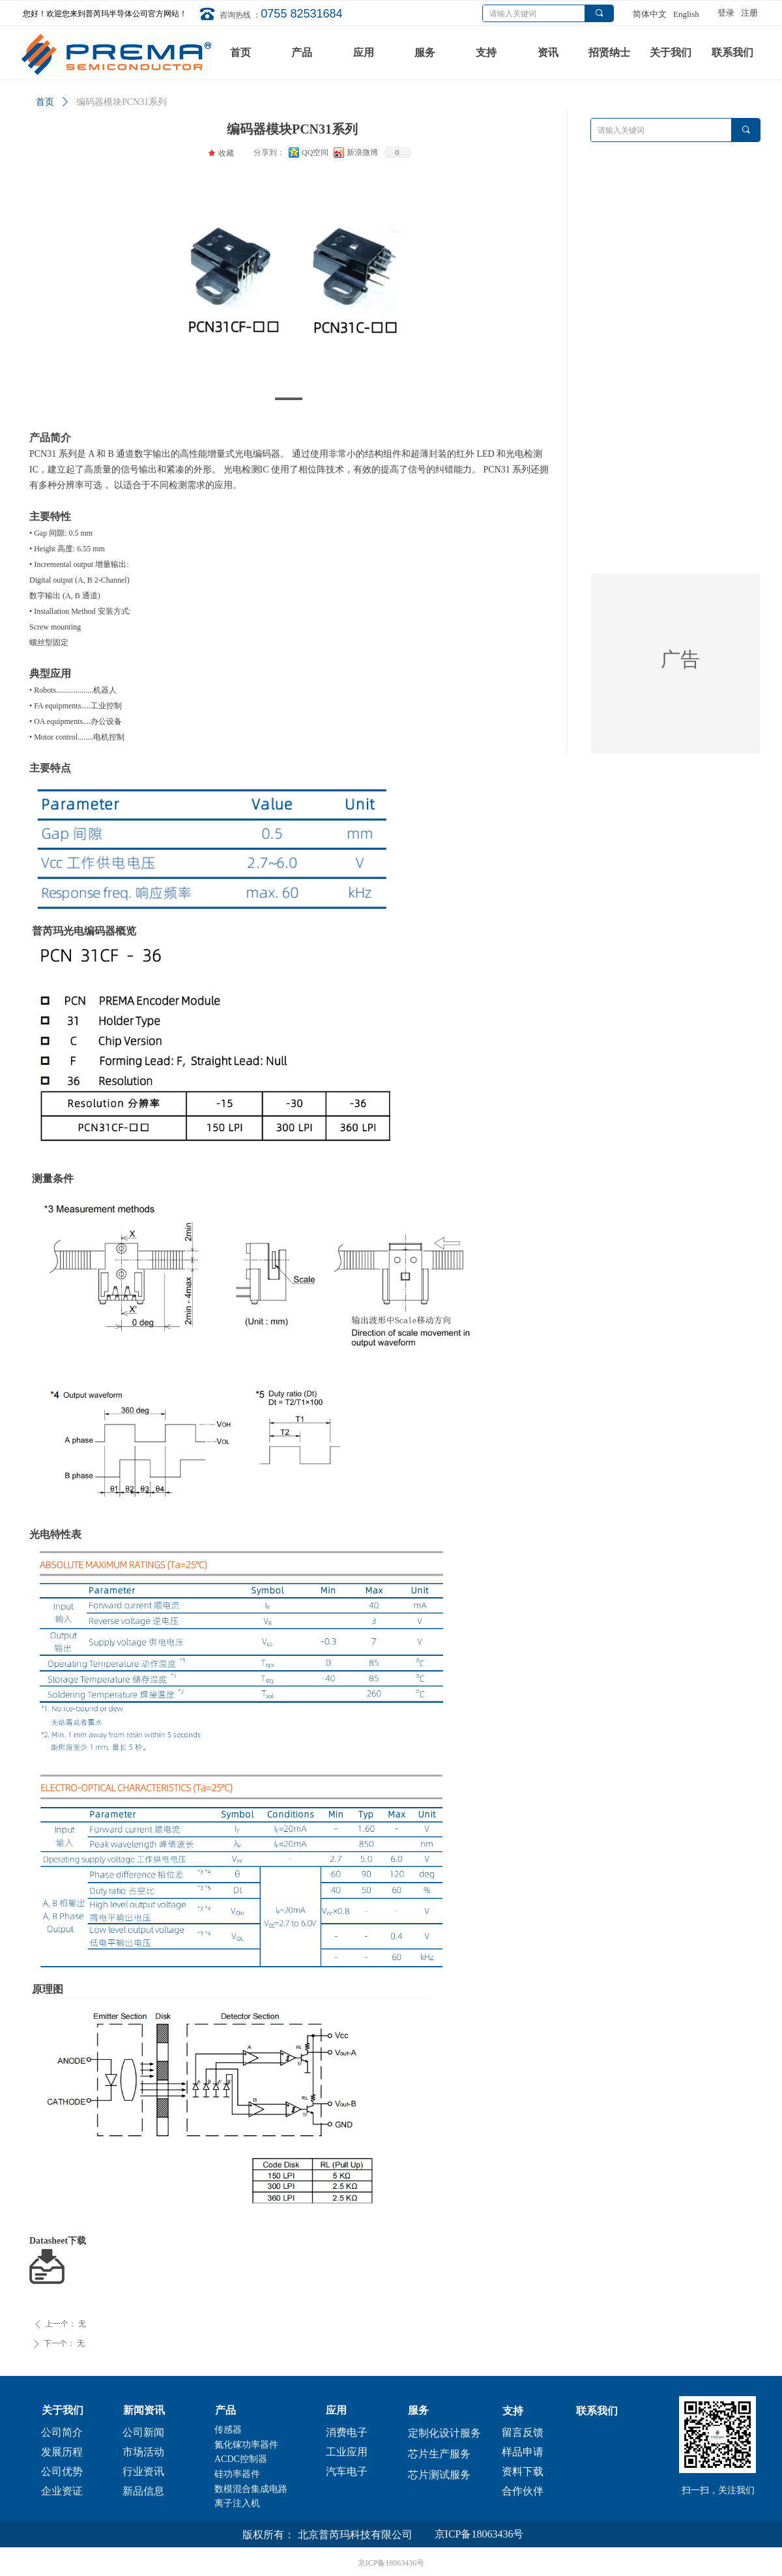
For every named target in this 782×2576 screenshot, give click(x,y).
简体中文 (650, 14)
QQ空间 (315, 152)
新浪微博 (362, 152)
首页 (45, 102)
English (686, 14)
